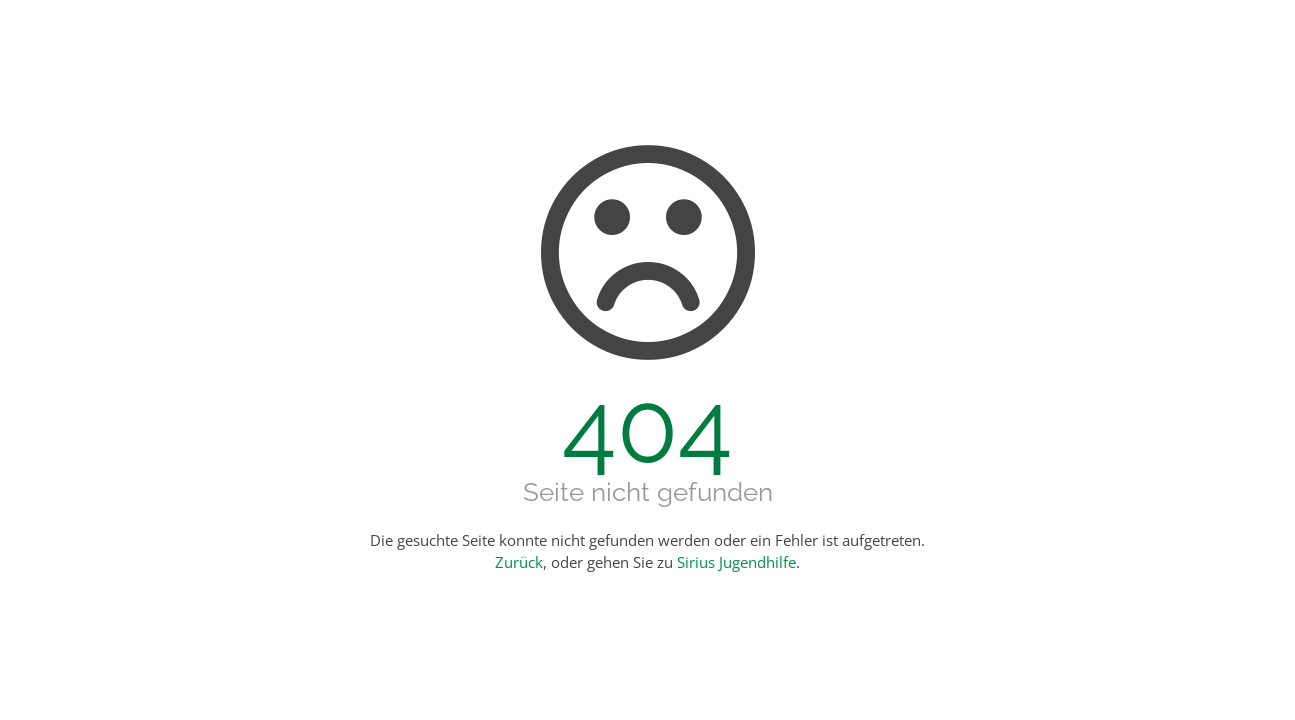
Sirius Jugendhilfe (736, 562)
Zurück (519, 562)
